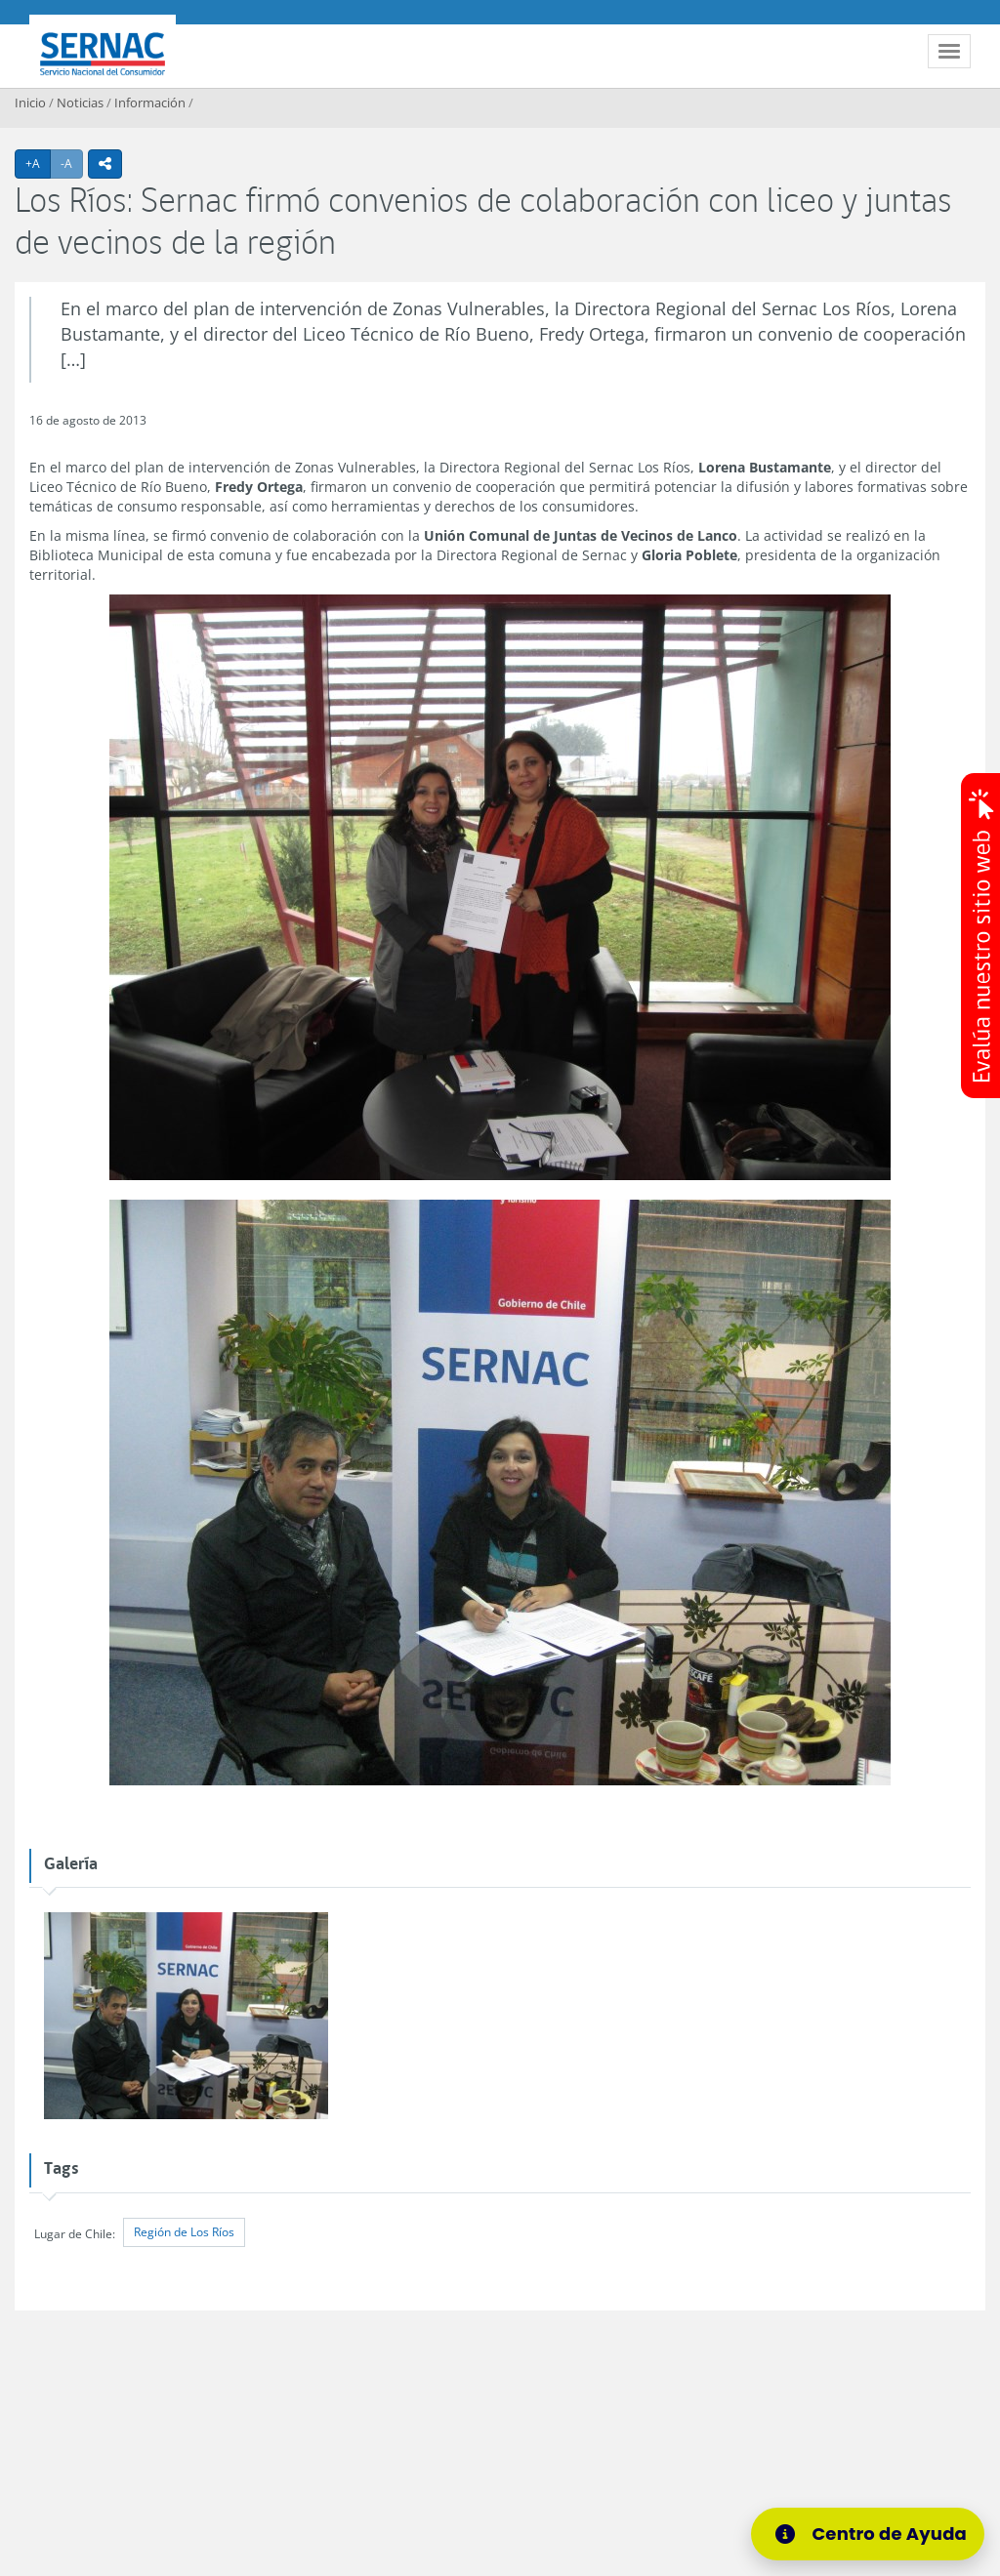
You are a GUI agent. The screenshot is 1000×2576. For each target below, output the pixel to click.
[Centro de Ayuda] (867, 2534)
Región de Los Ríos (184, 2232)
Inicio (30, 102)
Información (150, 102)
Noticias (80, 102)
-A (72, 163)
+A (38, 163)
